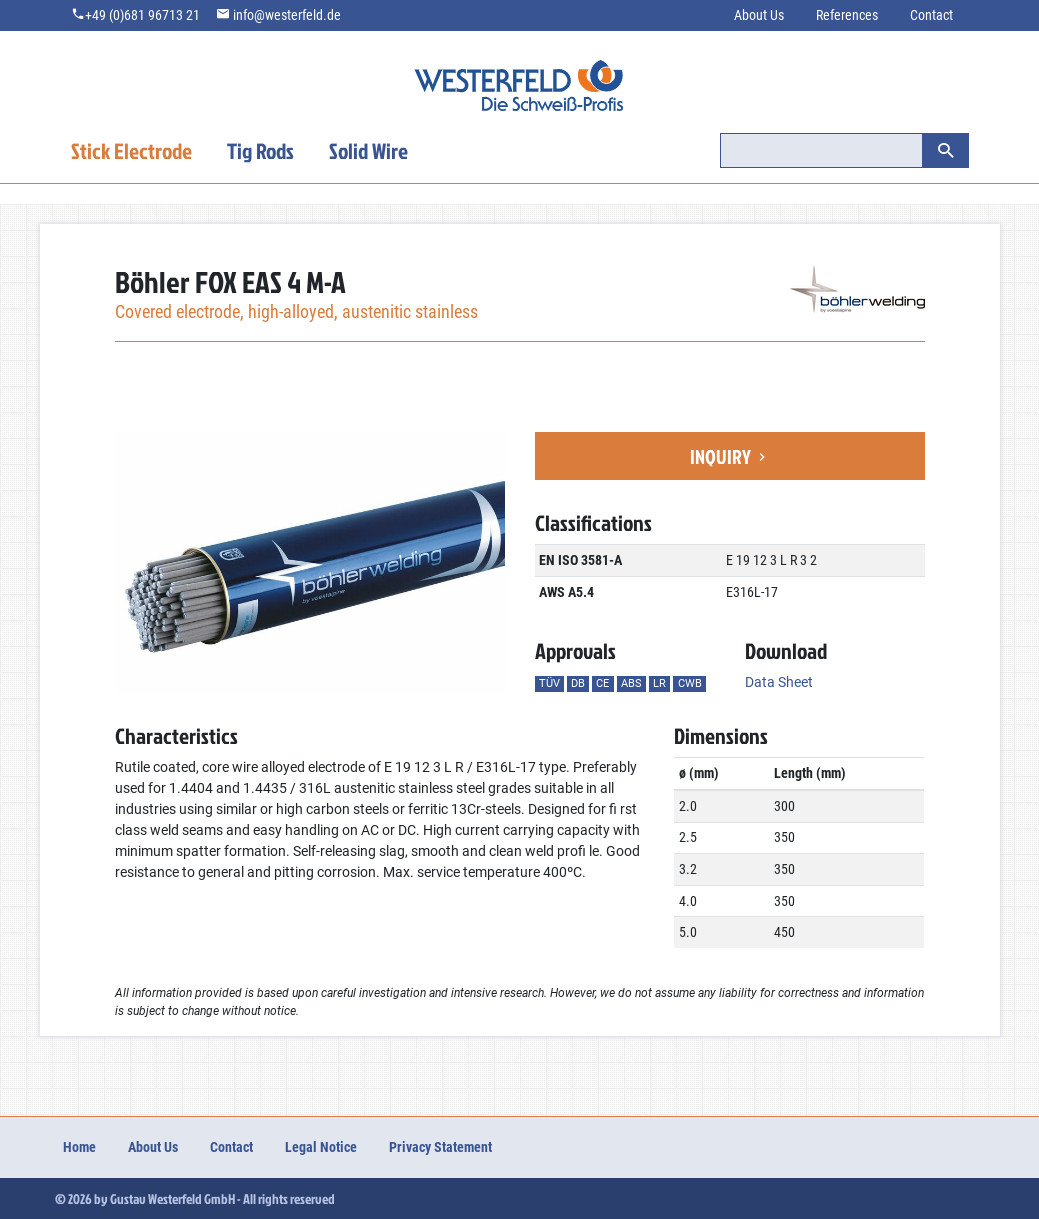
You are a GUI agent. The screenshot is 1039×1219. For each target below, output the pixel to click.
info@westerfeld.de (287, 15)
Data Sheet (779, 682)
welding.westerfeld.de (520, 100)
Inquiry (730, 456)
